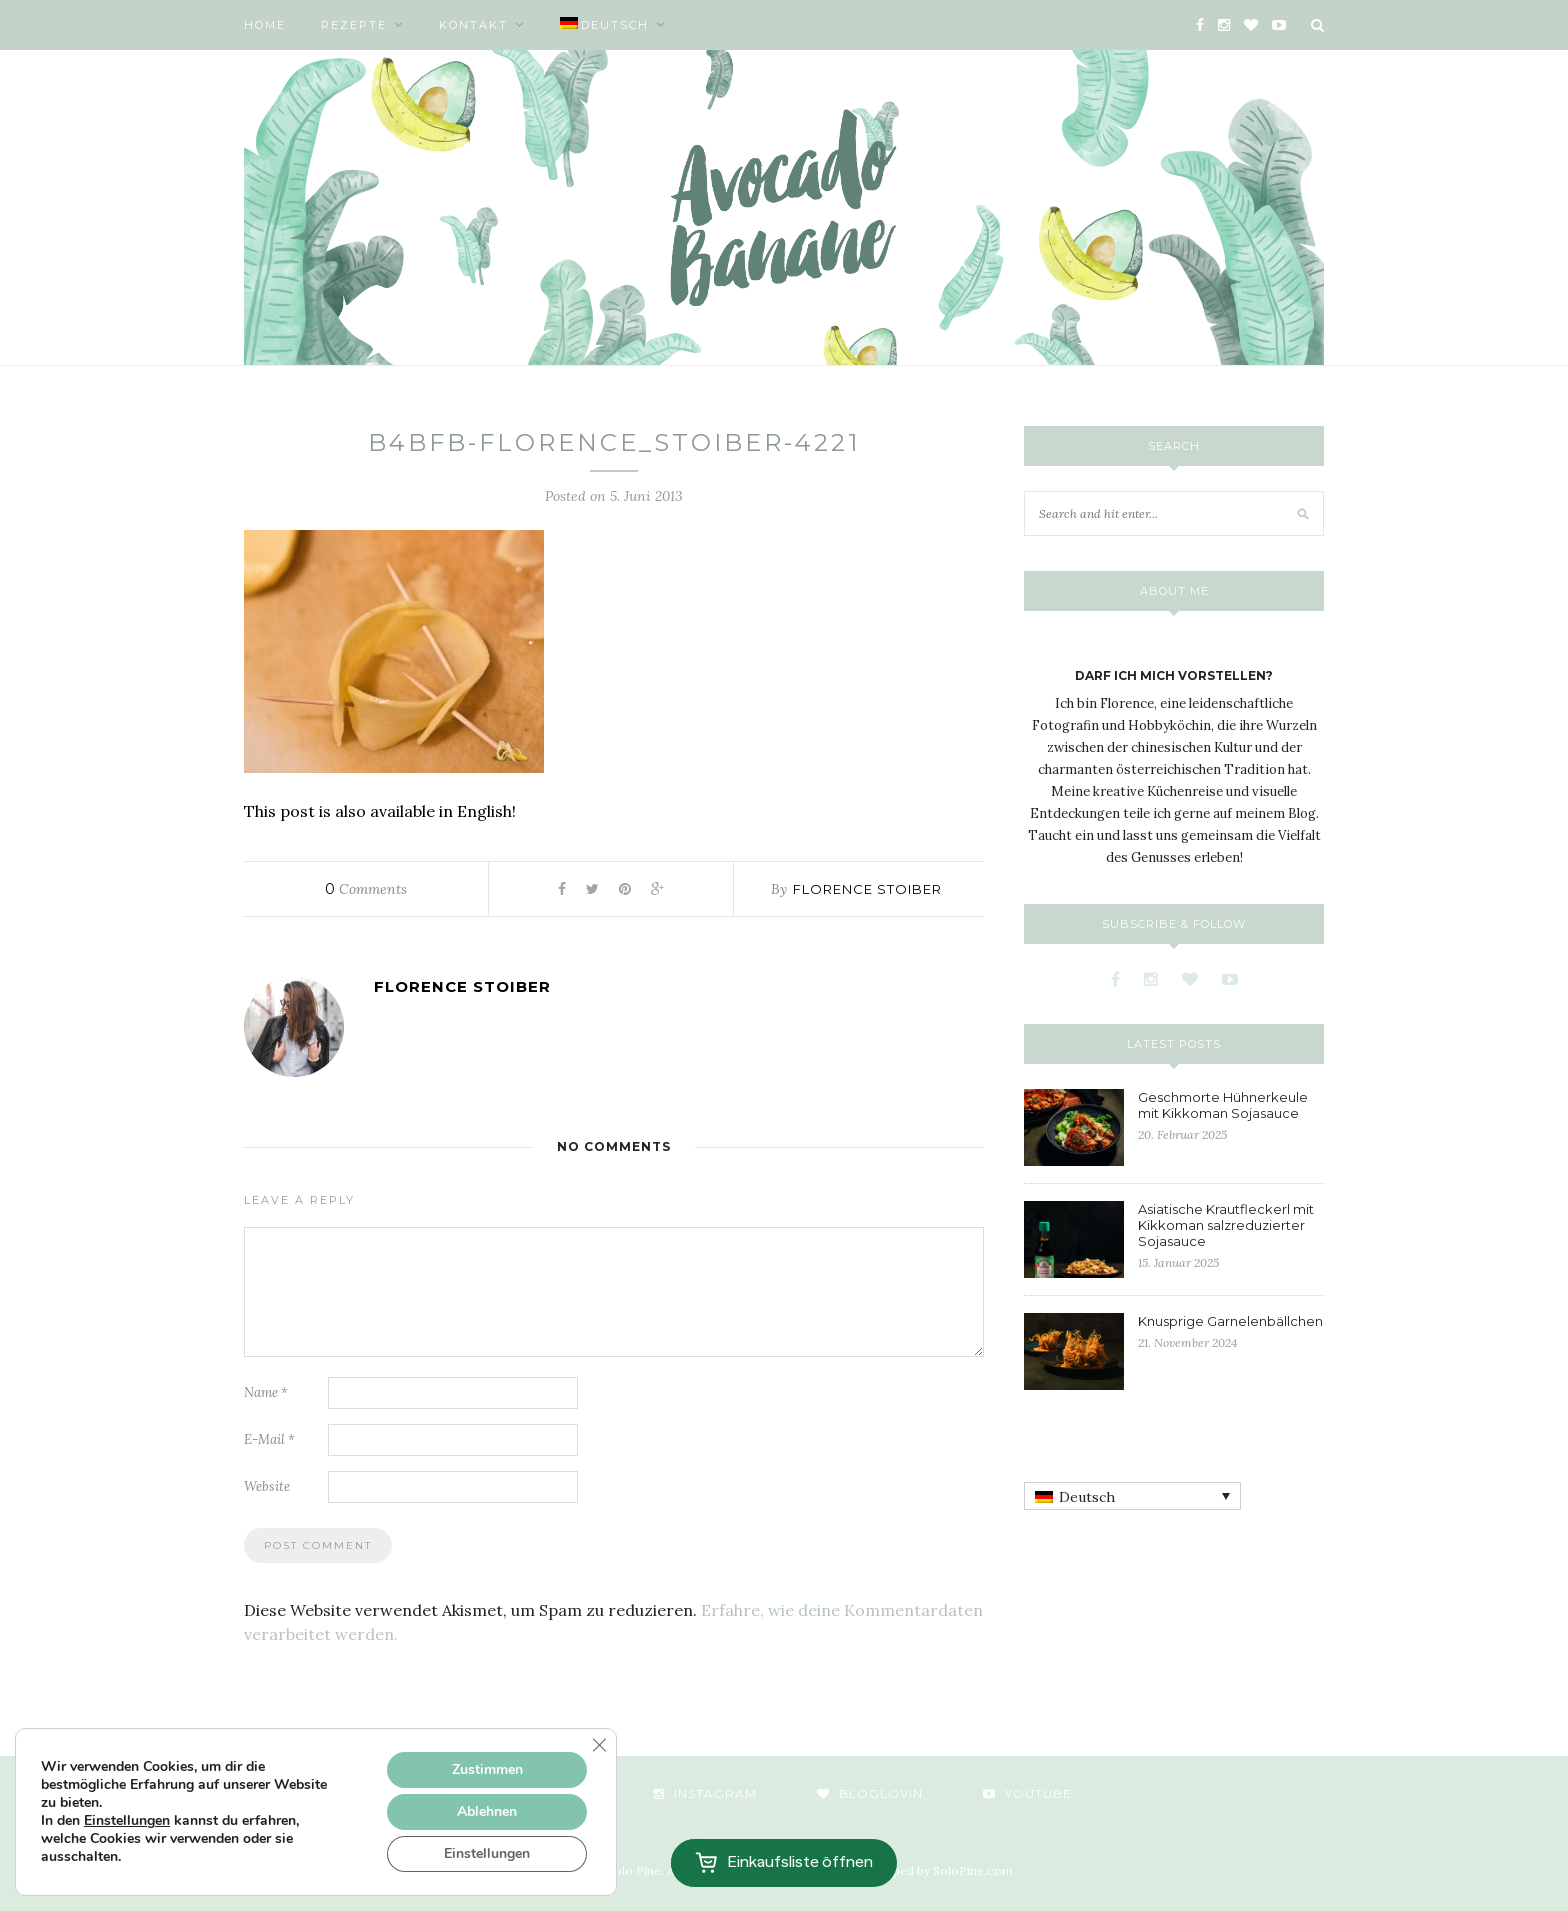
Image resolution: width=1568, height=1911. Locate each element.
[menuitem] (613, 25)
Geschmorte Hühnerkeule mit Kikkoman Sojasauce (1223, 1105)
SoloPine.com (973, 1870)
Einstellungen (127, 1821)
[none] (1132, 1496)
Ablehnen (487, 1811)
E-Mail (269, 1439)
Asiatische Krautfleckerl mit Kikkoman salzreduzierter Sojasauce (1226, 1225)
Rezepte (354, 25)
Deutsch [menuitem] (1087, 1497)
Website (267, 1486)
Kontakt (473, 25)
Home (265, 25)
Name (266, 1392)
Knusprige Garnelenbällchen (1230, 1321)
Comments (366, 889)
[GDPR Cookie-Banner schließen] (599, 1745)
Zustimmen (487, 1769)
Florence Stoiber (867, 889)
